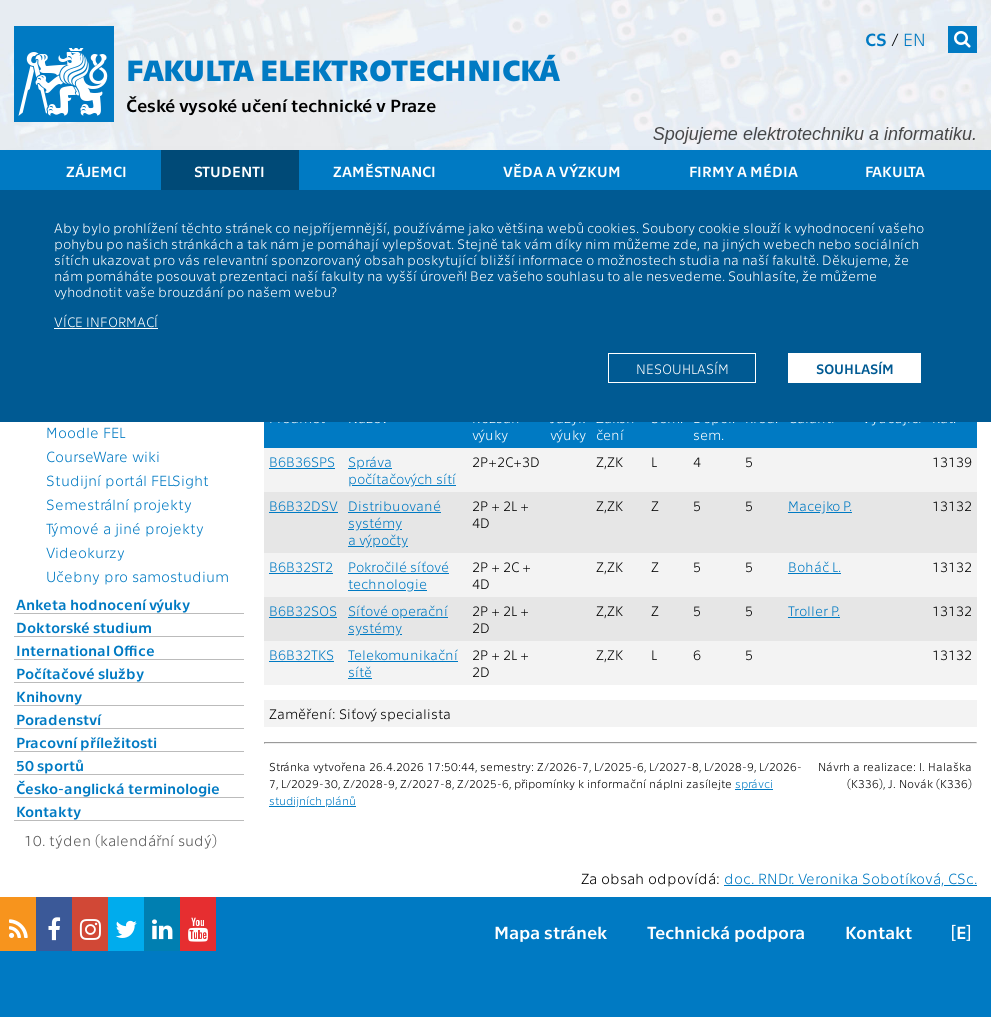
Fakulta (895, 171)
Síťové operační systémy (398, 619)
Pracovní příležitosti (86, 742)
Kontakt (878, 931)
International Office (85, 650)
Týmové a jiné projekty (125, 528)
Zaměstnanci (384, 171)
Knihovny (49, 696)
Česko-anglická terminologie (118, 788)
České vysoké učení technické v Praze (281, 104)
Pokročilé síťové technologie (398, 575)
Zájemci (96, 171)
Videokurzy (85, 552)
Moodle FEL (85, 432)
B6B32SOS (303, 610)
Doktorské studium (84, 627)
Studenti (229, 171)
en (914, 38)
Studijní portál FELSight (127, 480)
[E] (961, 931)
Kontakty (48, 811)
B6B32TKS (301, 654)
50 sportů (50, 765)
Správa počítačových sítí (402, 470)
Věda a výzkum (562, 171)
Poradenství (58, 719)
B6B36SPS (302, 461)
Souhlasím (855, 368)
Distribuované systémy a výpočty (394, 522)
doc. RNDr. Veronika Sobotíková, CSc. (850, 878)
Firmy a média (743, 171)
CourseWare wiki (103, 456)
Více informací (106, 321)
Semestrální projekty (119, 504)
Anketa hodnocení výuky (103, 604)
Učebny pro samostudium (137, 576)
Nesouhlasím (682, 368)
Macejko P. (820, 505)
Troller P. (814, 610)
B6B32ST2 (301, 566)
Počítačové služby (80, 673)
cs (876, 38)
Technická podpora (726, 931)
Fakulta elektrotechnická (343, 68)
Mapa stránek (550, 931)
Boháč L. (814, 566)
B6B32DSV (303, 505)
